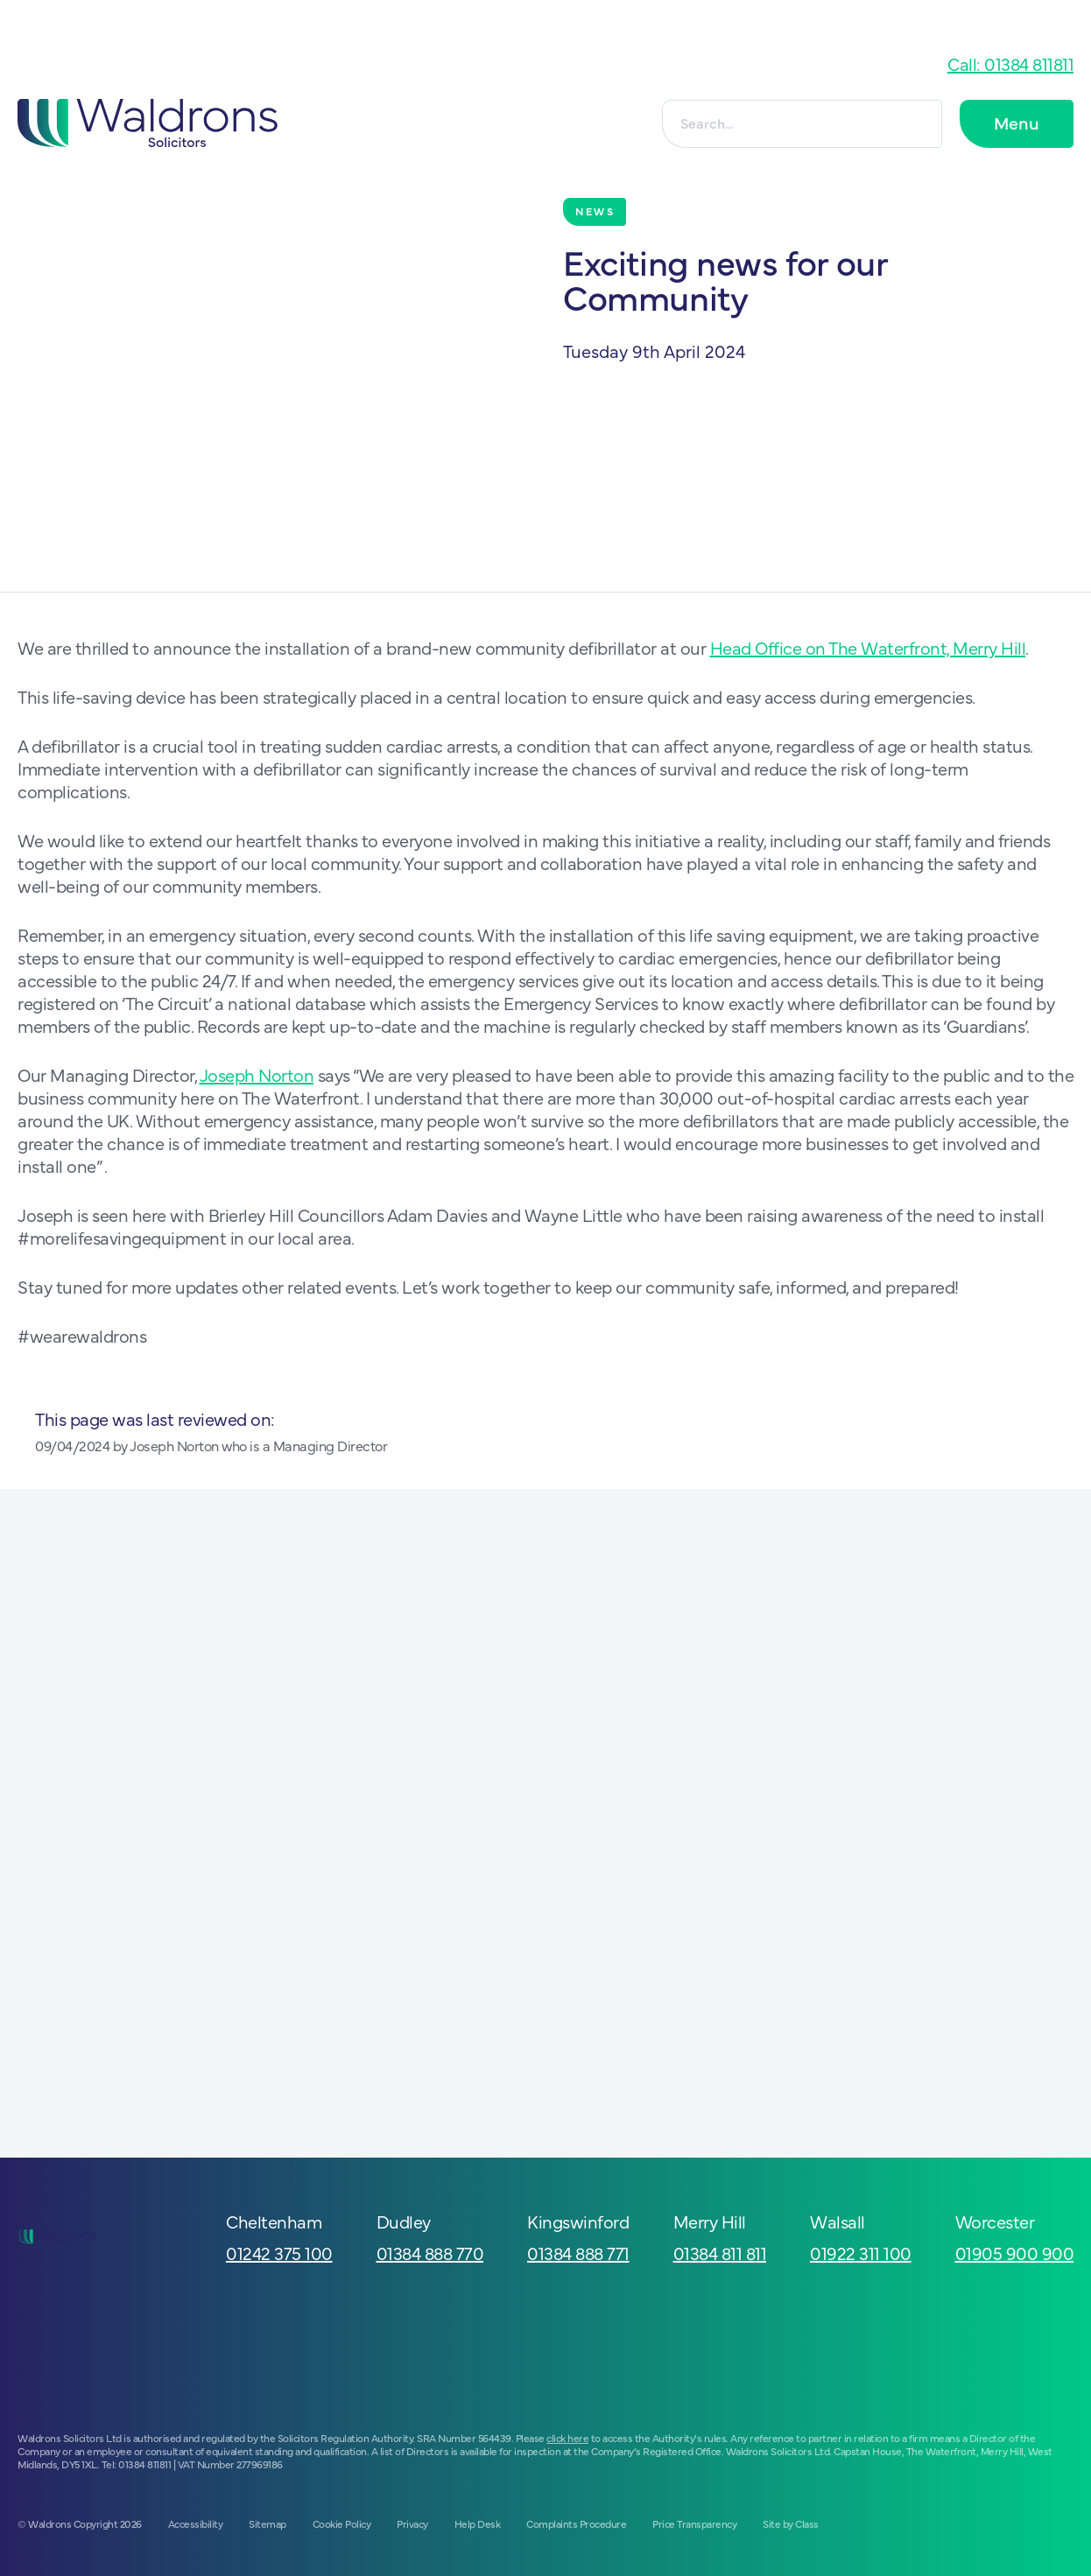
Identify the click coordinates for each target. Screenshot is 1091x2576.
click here (567, 2438)
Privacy (412, 2523)
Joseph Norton (257, 1074)
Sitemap (267, 2523)
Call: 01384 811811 (1010, 64)
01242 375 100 (279, 2253)
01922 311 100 (861, 2253)
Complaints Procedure (576, 2523)
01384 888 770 (430, 2253)
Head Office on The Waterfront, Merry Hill (868, 647)
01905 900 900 (1014, 2253)
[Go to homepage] (148, 123)
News (595, 211)
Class (807, 2523)
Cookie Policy (342, 2523)
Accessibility (195, 2523)
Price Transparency (694, 2523)
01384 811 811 (720, 2253)
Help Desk (477, 2523)
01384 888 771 (578, 2253)
